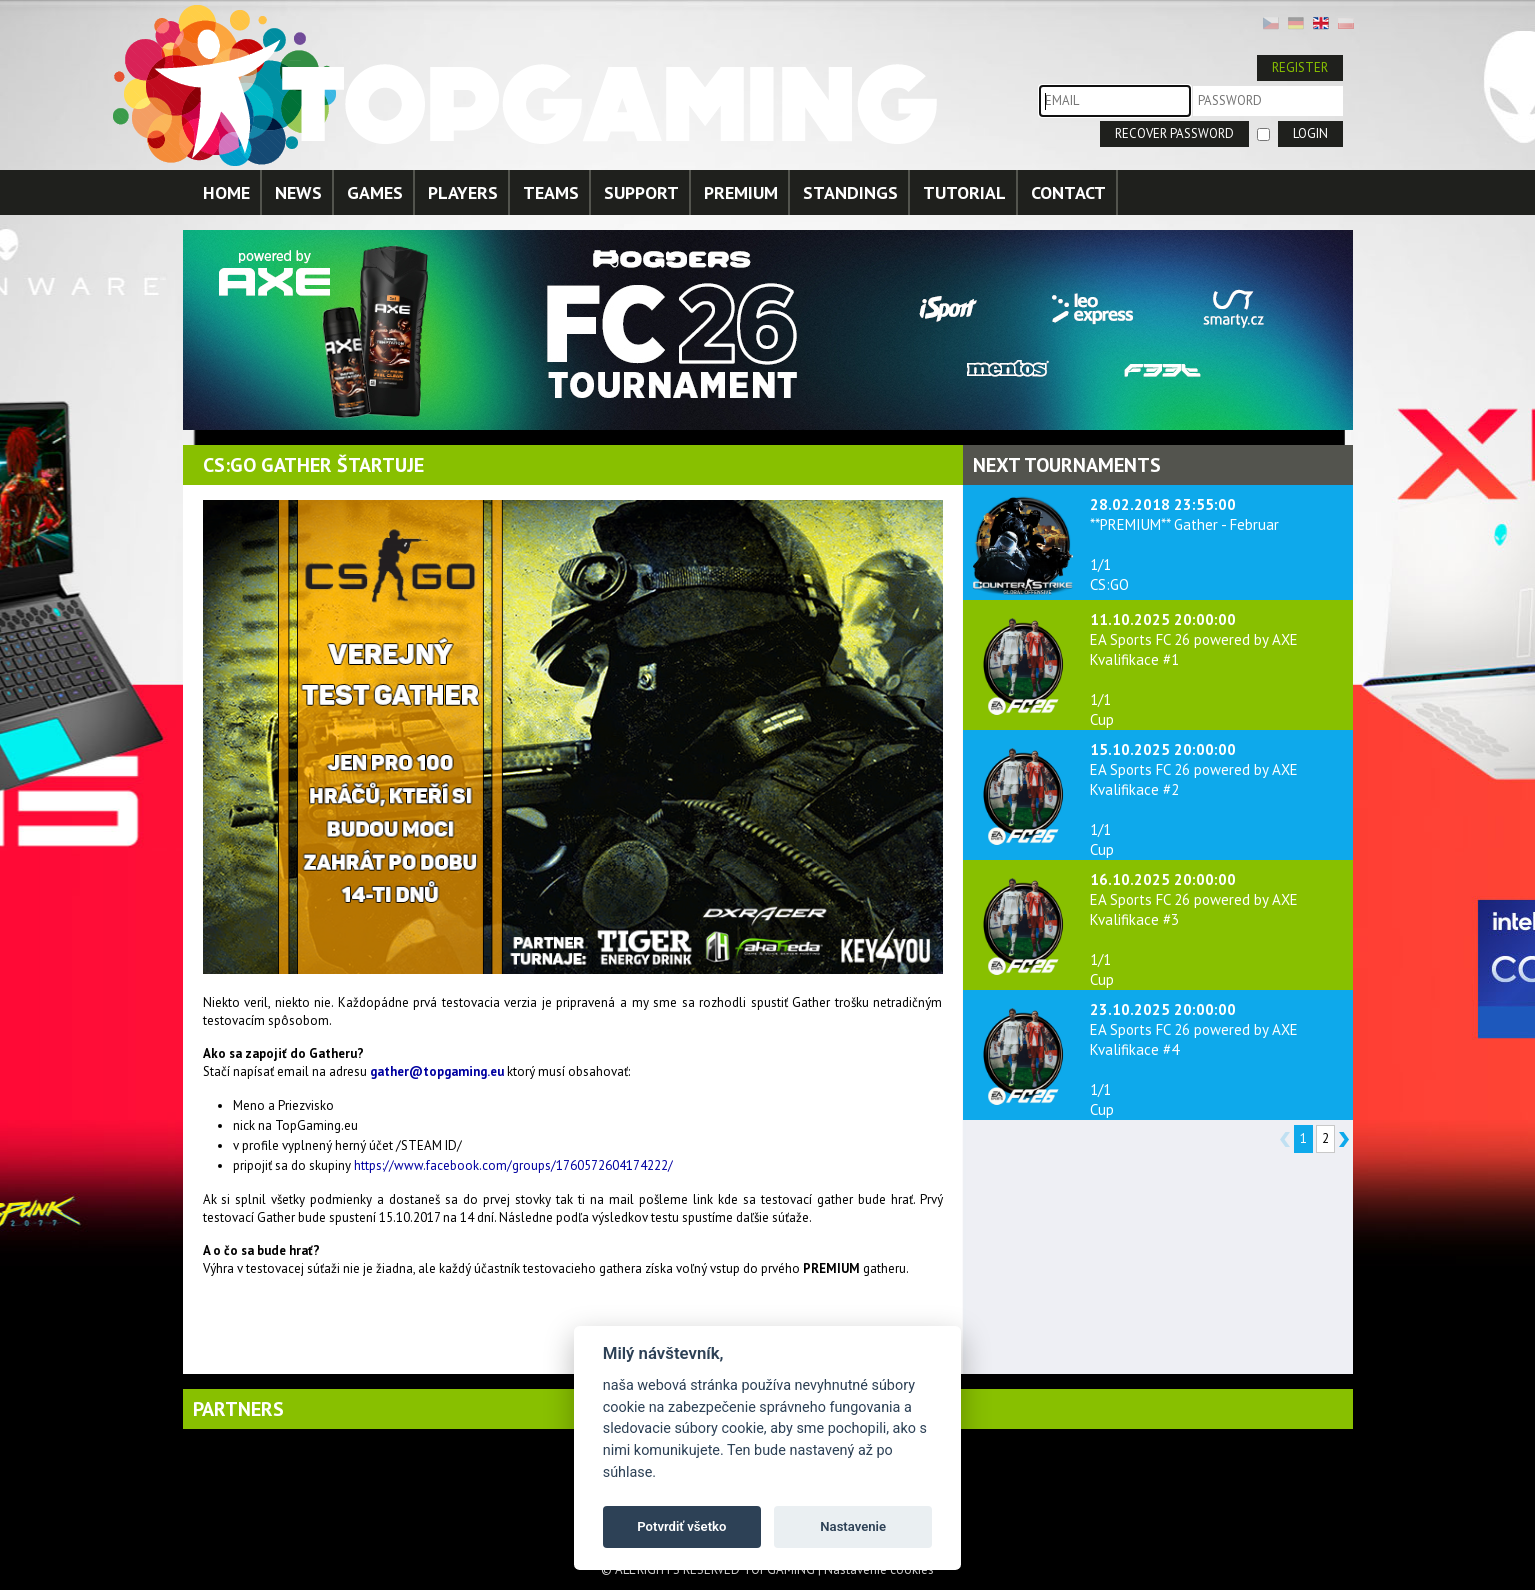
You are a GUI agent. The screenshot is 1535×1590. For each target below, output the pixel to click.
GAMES (375, 192)
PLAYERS (463, 192)
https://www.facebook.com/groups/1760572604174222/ (513, 1165)
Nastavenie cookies (879, 1569)
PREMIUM (741, 192)
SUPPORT (641, 192)
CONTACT (1068, 192)
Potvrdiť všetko (681, 1526)
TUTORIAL (964, 192)
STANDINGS (850, 192)
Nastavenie (853, 1526)
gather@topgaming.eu (437, 1071)
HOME (226, 192)
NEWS (298, 192)
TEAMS (551, 192)
